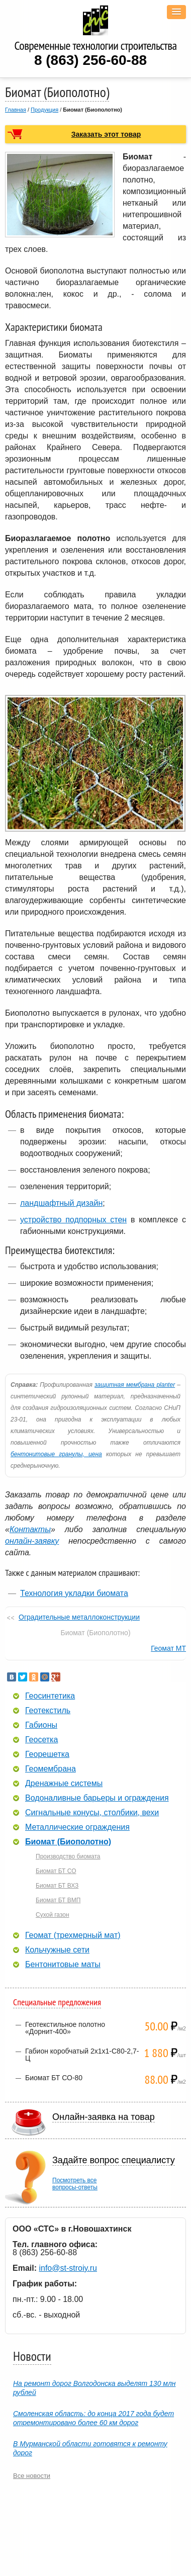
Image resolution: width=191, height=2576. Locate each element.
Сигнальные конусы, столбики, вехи (92, 1812)
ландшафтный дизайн (61, 1203)
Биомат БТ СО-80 (53, 2078)
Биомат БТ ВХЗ (57, 1885)
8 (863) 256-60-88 (90, 60)
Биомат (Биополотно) (68, 1841)
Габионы (41, 1725)
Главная (15, 110)
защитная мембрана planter (134, 1384)
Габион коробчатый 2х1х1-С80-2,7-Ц (82, 2054)
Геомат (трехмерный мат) (73, 1935)
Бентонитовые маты (63, 1964)
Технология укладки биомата (74, 1593)
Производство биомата (68, 1856)
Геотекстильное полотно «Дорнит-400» (65, 2027)
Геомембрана (50, 1768)
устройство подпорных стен (73, 1219)
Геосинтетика (50, 1696)
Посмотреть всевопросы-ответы (75, 2184)
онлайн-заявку (32, 1541)
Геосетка (41, 1739)
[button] (176, 12)
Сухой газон (52, 1914)
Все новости (31, 2475)
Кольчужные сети (57, 1949)
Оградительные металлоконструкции (79, 1617)
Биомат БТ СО (56, 1871)
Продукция (44, 110)
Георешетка (47, 1754)
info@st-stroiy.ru (68, 2268)
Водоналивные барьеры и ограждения (97, 1798)
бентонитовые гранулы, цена (56, 1454)
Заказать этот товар (106, 134)
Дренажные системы (64, 1783)
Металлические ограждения (77, 1827)
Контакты (30, 1529)
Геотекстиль (47, 1710)
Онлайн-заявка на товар (103, 2117)
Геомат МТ (168, 1648)
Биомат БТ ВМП (58, 1900)
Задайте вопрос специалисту (113, 2160)
